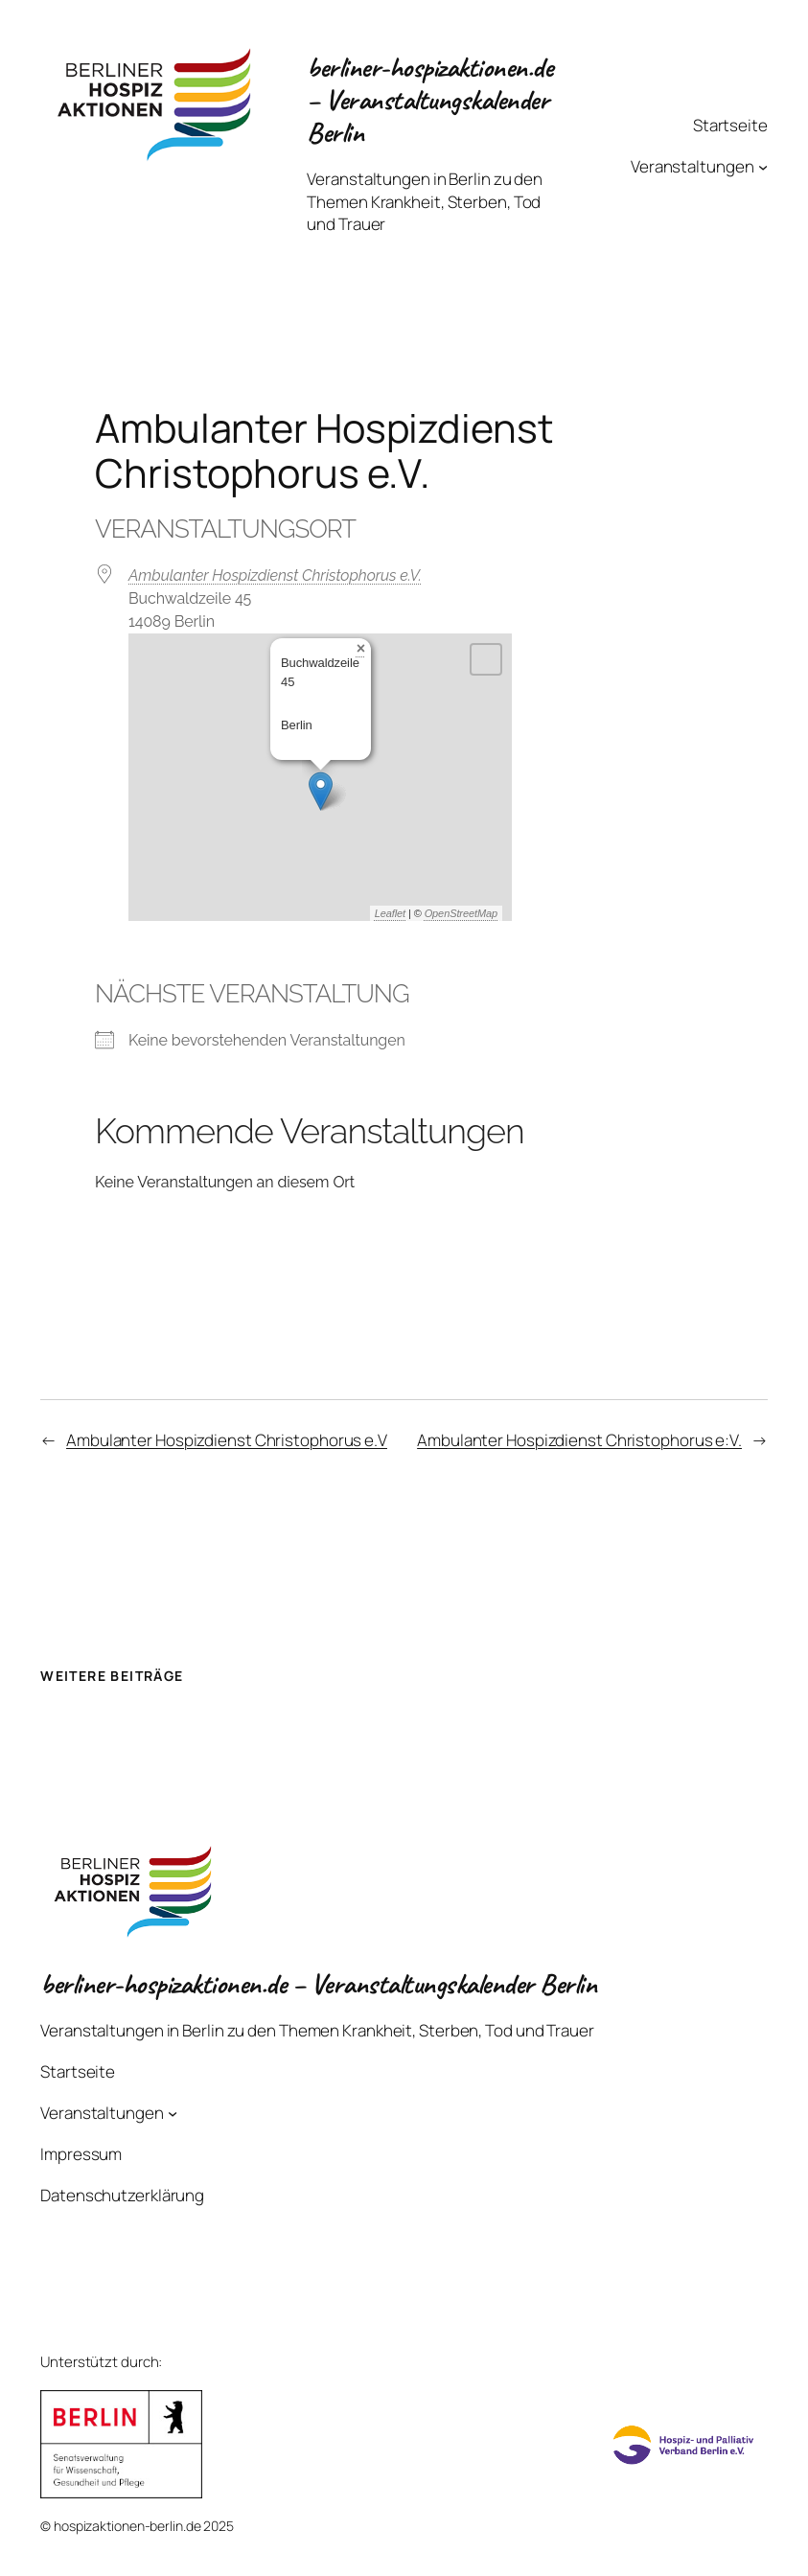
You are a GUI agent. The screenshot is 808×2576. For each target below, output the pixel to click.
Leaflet (390, 913)
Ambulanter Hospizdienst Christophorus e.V (226, 1440)
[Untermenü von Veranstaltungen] (763, 167)
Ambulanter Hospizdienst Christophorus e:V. (579, 1440)
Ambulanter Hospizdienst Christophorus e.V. (275, 575)
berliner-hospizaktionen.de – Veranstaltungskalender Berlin (429, 99)
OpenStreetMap (461, 913)
